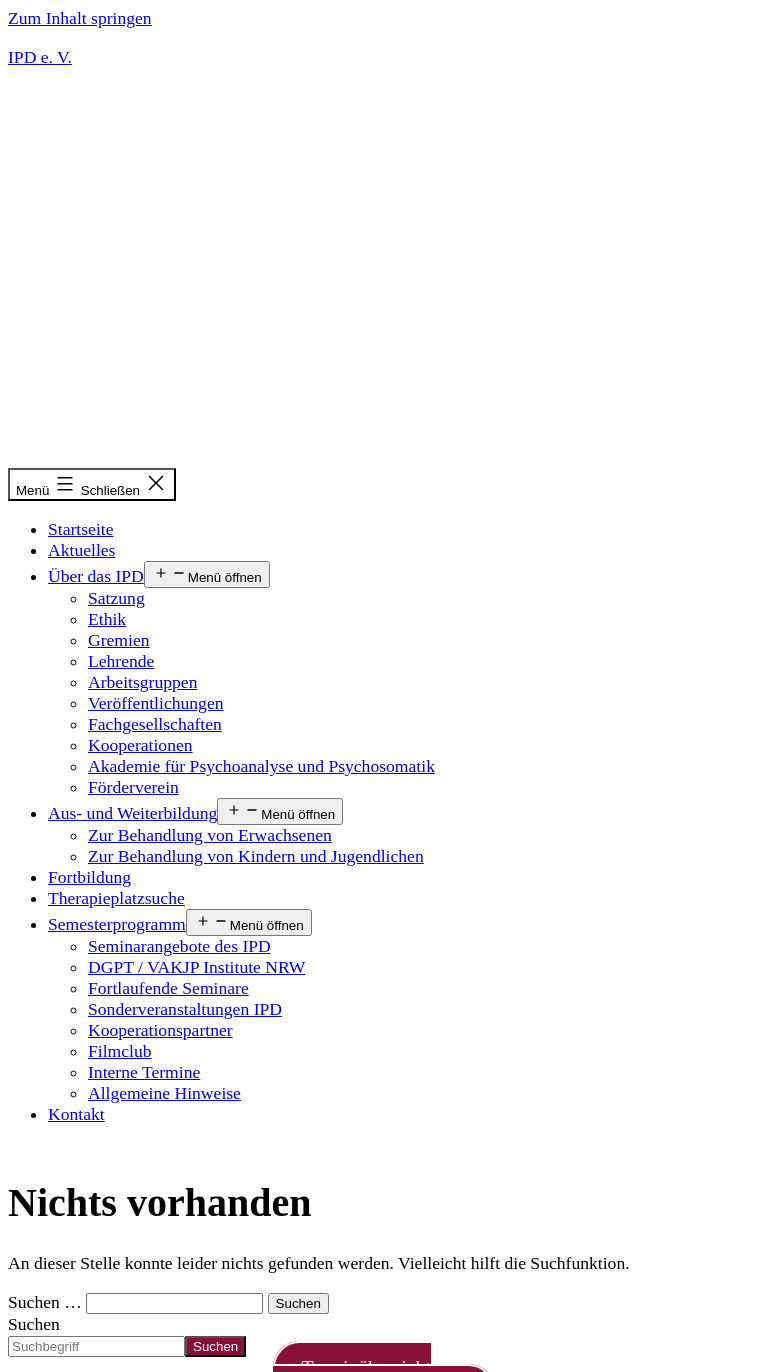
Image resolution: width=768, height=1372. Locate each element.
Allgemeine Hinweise (164, 1093)
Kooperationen (140, 745)
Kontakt (76, 1114)
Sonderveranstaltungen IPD (185, 1009)
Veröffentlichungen (156, 703)
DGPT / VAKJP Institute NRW (196, 967)
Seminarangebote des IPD (179, 946)
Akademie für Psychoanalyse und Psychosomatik (261, 766)
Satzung (116, 598)
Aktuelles (81, 550)
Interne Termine (144, 1072)
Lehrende (121, 661)
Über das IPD (96, 576)
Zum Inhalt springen (80, 18)
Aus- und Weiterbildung (132, 813)
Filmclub (120, 1051)
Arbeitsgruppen (142, 682)
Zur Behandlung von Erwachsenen (210, 835)
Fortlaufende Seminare (168, 988)
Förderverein (133, 787)
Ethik (107, 619)
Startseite (80, 529)
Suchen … (45, 1302)
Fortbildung (89, 877)
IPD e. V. (40, 57)
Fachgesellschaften (155, 724)
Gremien (119, 640)
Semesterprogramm (117, 924)
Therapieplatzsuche (116, 898)
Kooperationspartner (160, 1030)
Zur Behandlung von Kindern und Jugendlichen (256, 856)
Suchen (34, 1324)
